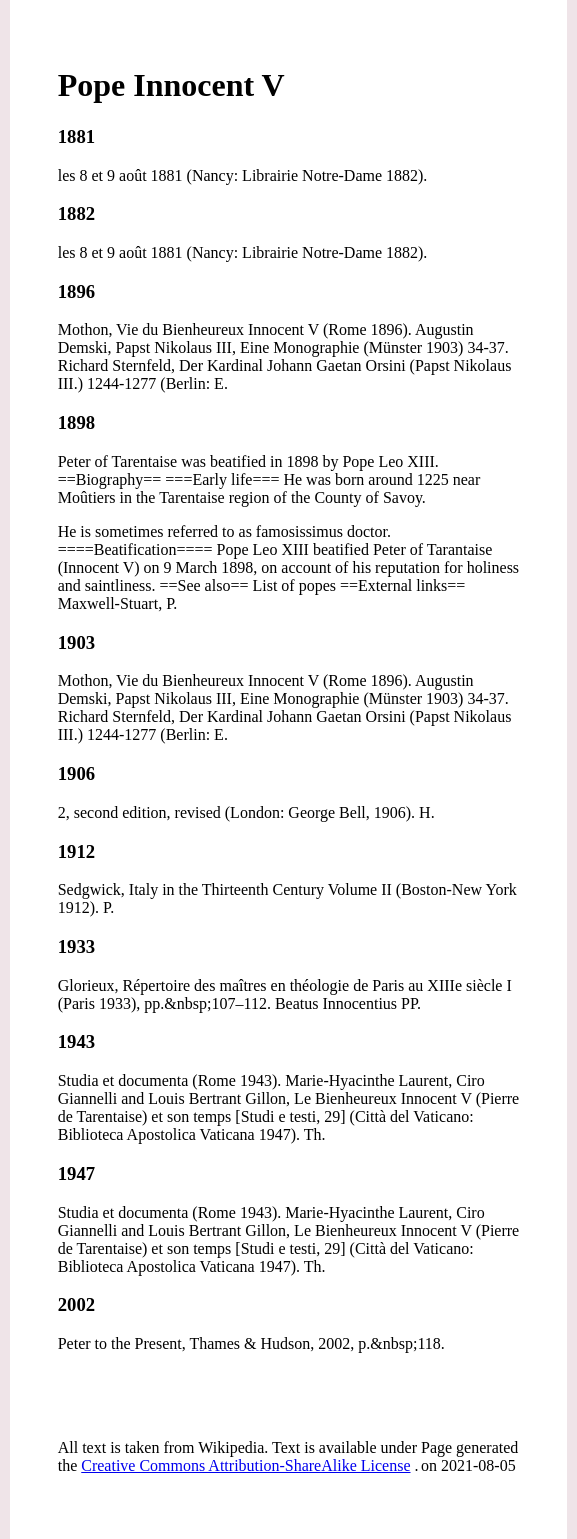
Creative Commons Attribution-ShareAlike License (245, 1465)
